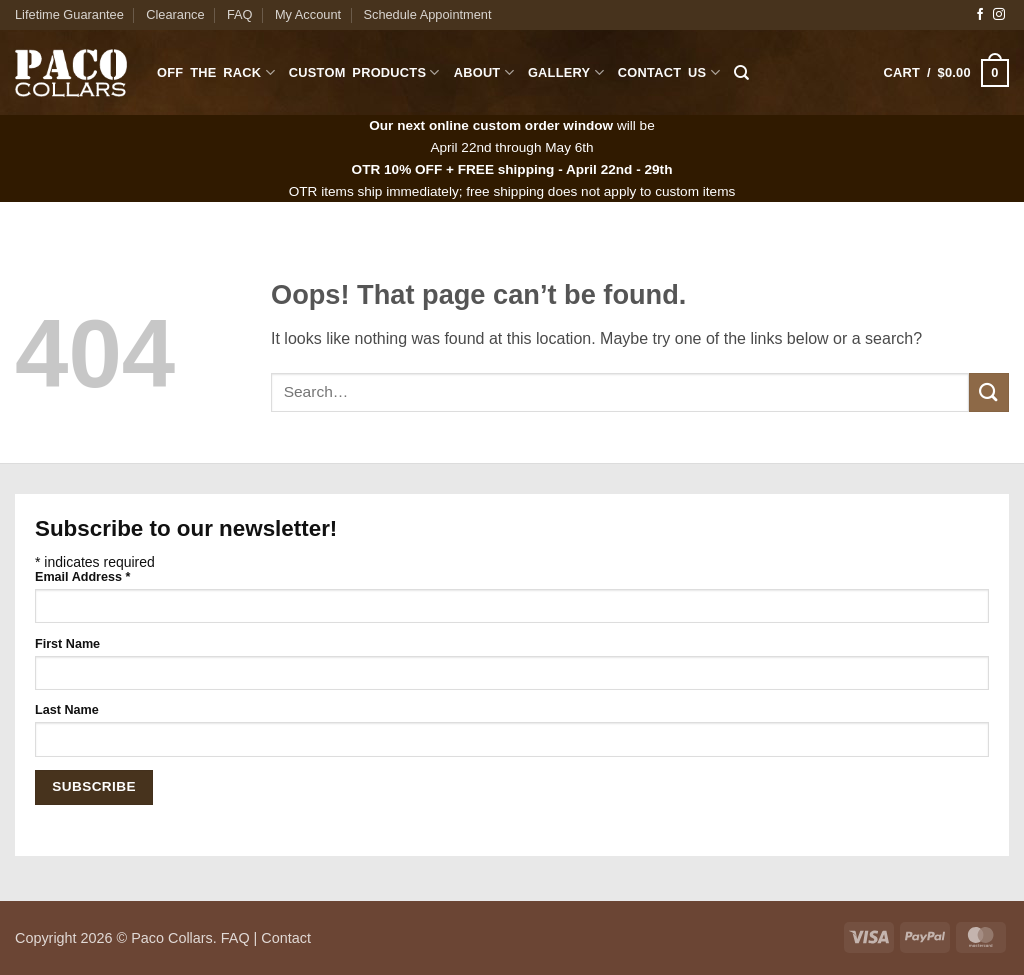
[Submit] (989, 392)
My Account (308, 14)
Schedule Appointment (427, 14)
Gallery (566, 72)
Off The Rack (216, 72)
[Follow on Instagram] (999, 15)
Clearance (175, 14)
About (484, 72)
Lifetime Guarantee (69, 14)
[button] (946, 73)
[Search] (741, 73)
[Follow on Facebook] (980, 15)
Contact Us (669, 72)
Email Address (82, 577)
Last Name (67, 710)
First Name (67, 644)
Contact (286, 938)
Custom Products (364, 72)
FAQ (240, 14)
